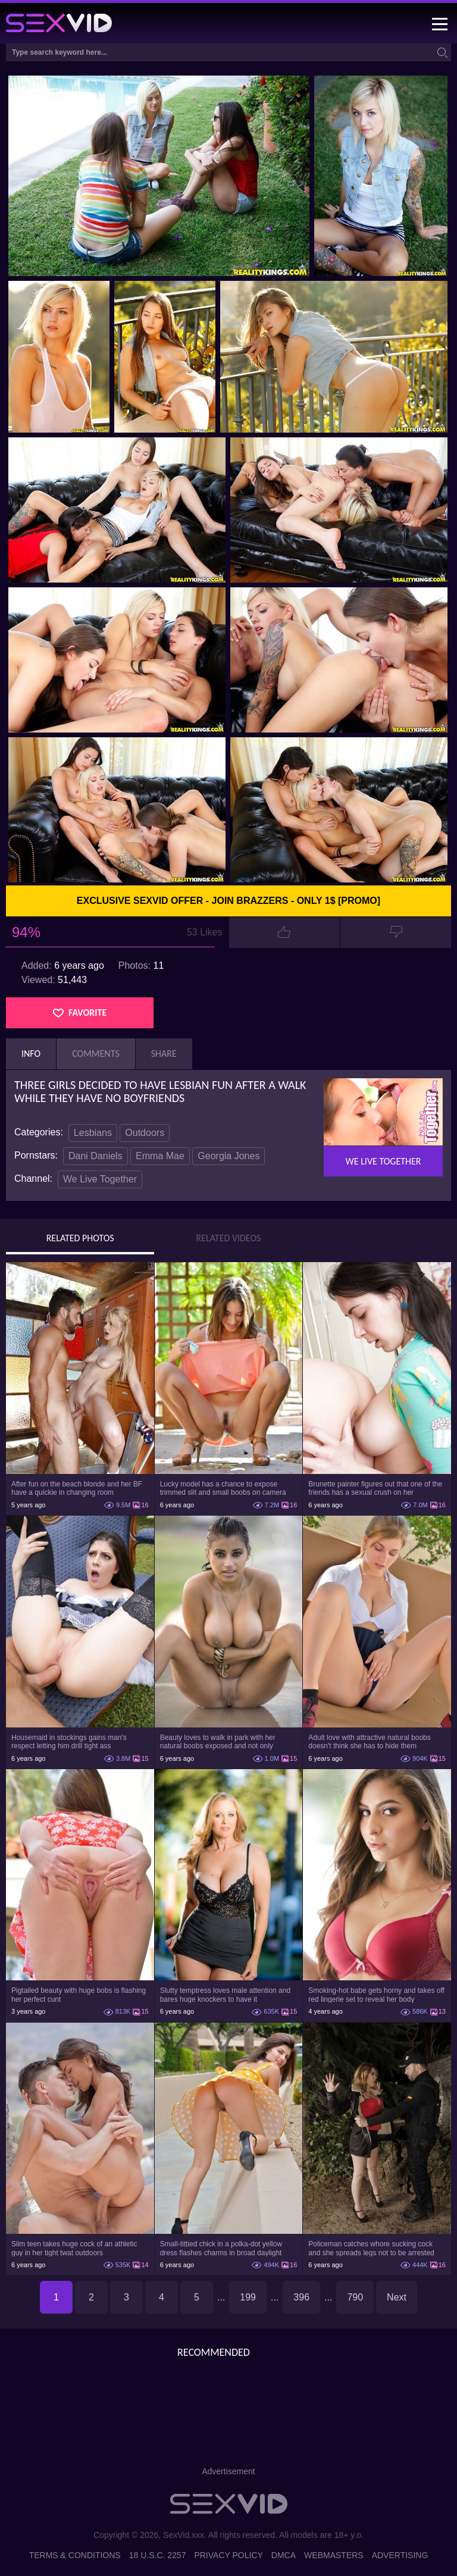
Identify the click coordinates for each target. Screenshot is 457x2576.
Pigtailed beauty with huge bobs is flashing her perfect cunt (78, 1994)
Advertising (400, 2555)
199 (248, 2297)
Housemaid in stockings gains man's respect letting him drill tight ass (69, 1741)
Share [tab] (164, 1053)
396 (301, 2297)
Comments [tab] (96, 1053)
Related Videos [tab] (228, 1238)
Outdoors (144, 1133)
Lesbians (93, 1133)
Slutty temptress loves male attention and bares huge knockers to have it (225, 1994)
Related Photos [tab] (80, 1238)
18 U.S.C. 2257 (157, 2555)
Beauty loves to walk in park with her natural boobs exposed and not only (218, 1741)
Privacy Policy (228, 2555)
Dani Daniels (95, 1156)
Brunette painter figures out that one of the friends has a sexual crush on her (375, 1488)
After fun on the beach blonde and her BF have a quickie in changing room (76, 1488)
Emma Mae (160, 1156)
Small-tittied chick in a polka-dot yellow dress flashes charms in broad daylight (221, 2248)
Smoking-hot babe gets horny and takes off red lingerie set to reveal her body (376, 1994)
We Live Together (100, 1179)
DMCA (283, 2555)
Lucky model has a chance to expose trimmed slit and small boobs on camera (223, 1488)
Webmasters (334, 2555)
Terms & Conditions (75, 2555)
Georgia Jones (228, 1156)
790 (355, 2297)
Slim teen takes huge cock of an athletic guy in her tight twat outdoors (74, 2248)
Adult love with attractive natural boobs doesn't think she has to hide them (369, 1741)
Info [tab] (30, 1053)
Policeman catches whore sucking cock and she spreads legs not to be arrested (371, 2248)
